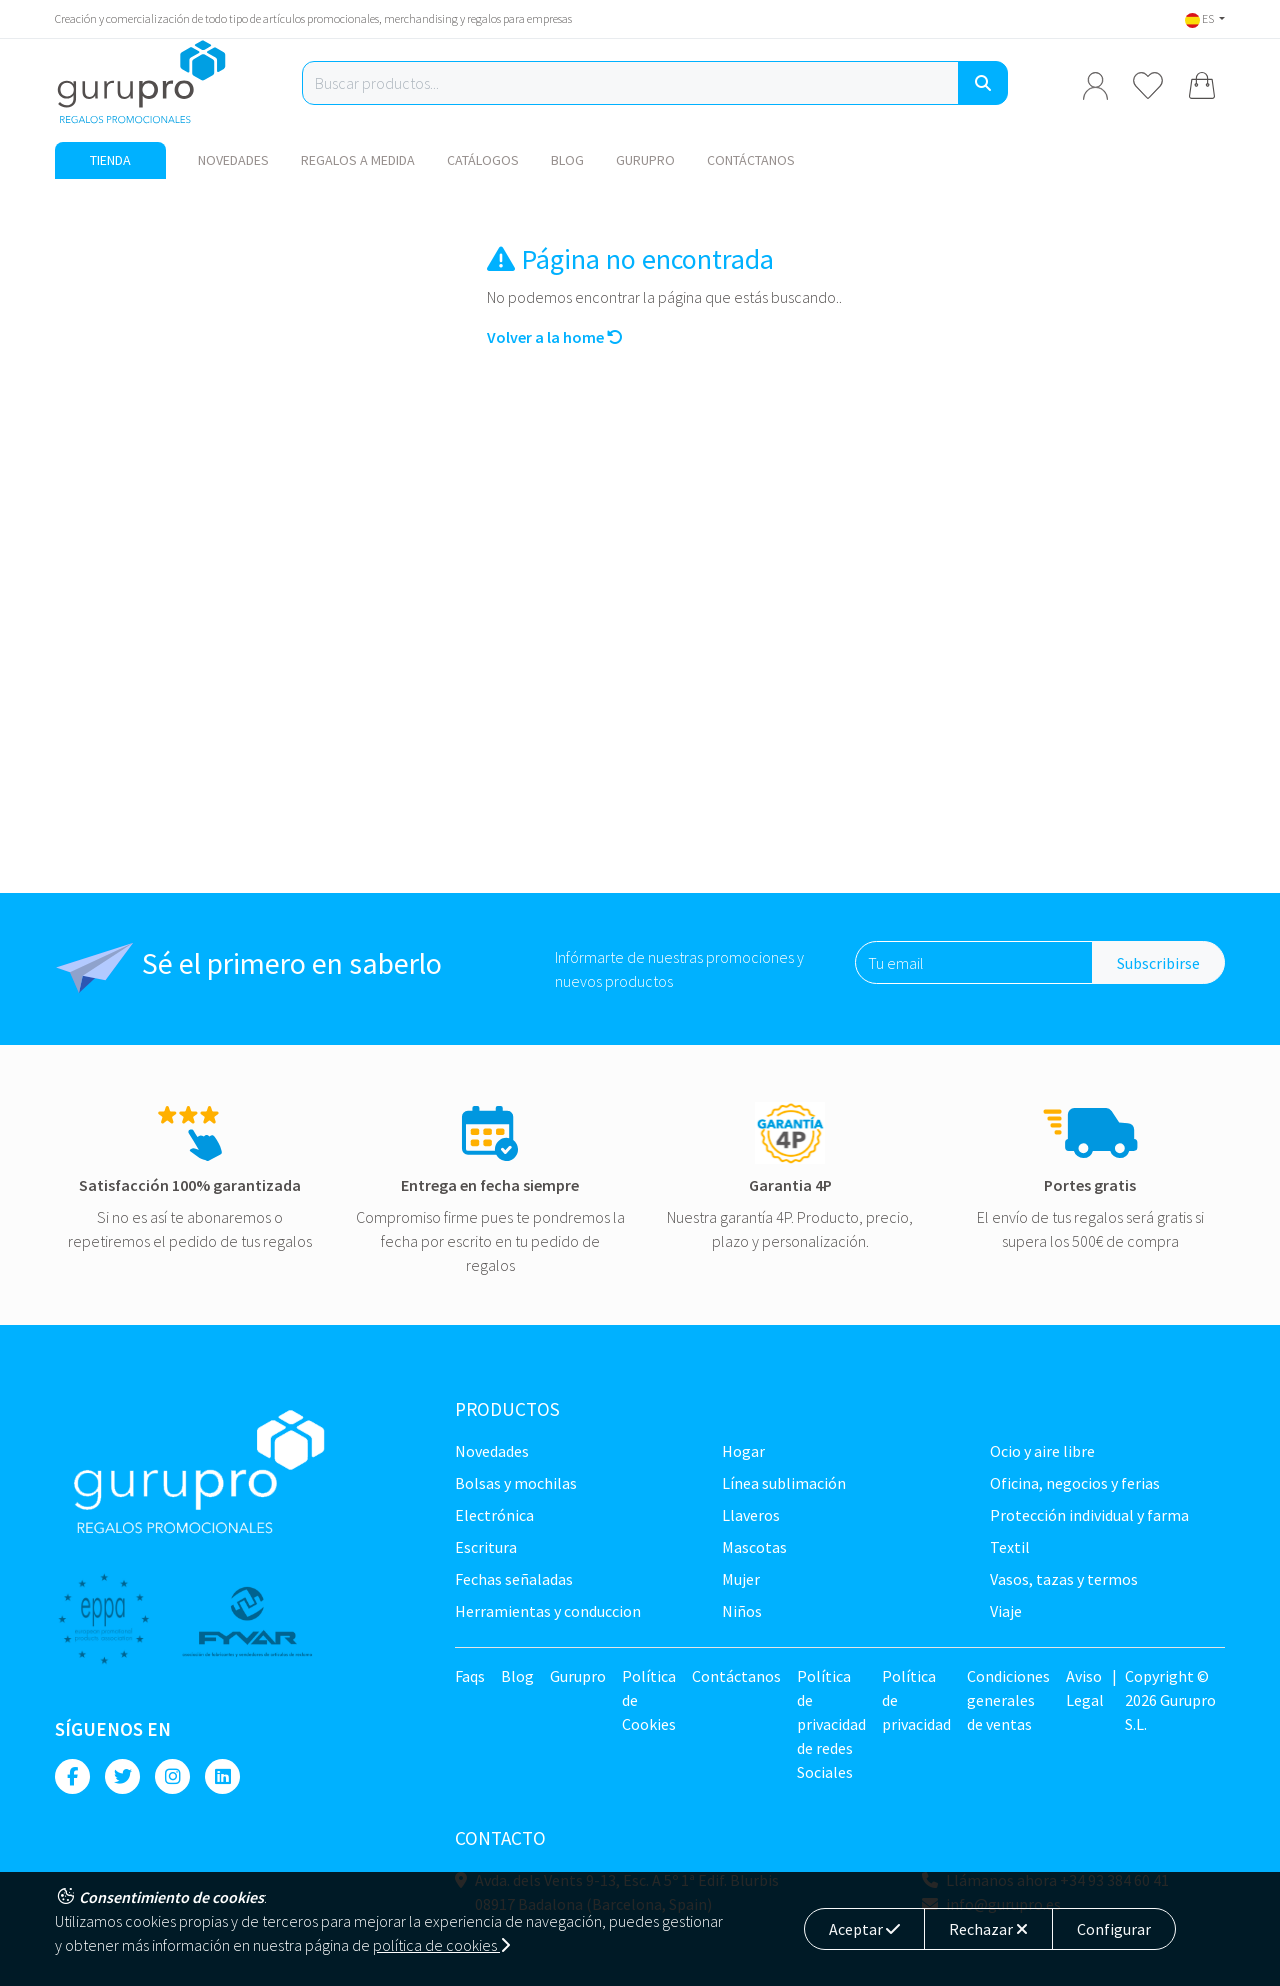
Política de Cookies (649, 1700)
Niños (742, 1611)
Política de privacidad (916, 1700)
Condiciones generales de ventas (1008, 1700)
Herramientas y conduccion (548, 1611)
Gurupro (645, 160)
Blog (567, 160)
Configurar (1114, 1929)
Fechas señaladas (514, 1579)
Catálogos (483, 160)
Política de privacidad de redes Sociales (831, 1724)
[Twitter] (122, 1776)
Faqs (470, 1676)
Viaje (1006, 1611)
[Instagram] (172, 1776)
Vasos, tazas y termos (1064, 1579)
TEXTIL (1010, 1547)
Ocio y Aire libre (1042, 1451)
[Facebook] (72, 1776)
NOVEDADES (233, 160)
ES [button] (1200, 18)
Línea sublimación (784, 1483)
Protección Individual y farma (1089, 1515)
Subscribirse (1158, 963)
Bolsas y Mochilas (516, 1483)
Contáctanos (751, 160)
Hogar (743, 1451)
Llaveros (751, 1515)
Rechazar (988, 1929)
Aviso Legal (1085, 1688)
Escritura (486, 1547)
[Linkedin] (222, 1776)
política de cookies (441, 1945)
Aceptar (864, 1929)
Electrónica (494, 1515)
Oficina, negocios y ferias (1075, 1483)
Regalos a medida (358, 160)
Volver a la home (555, 337)
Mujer (741, 1579)
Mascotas (754, 1547)
